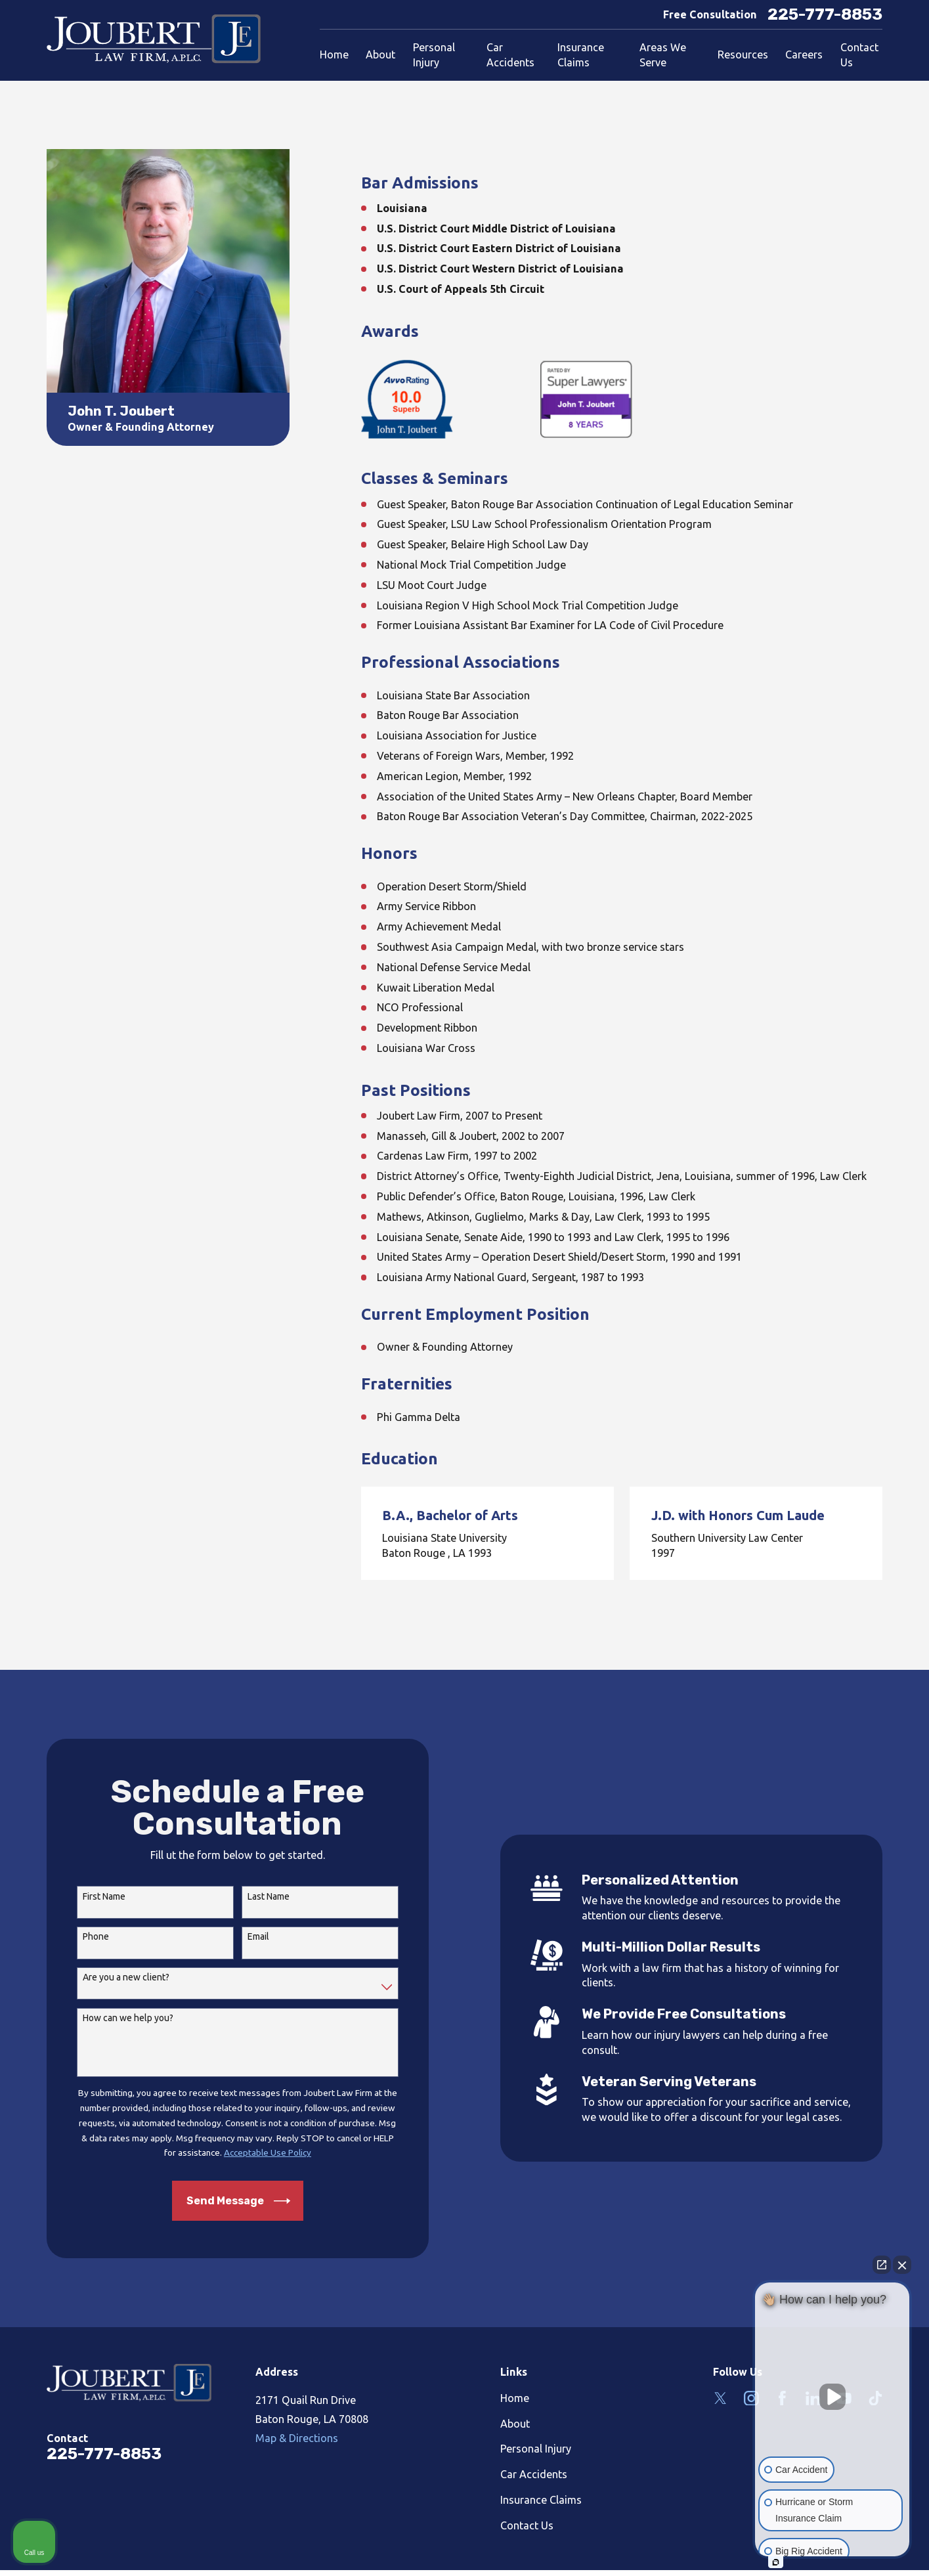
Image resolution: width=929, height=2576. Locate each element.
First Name (96, 1896)
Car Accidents (533, 2474)
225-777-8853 (824, 14)
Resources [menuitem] (743, 54)
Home (514, 2398)
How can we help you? (120, 2018)
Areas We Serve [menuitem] (662, 54)
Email (250, 1936)
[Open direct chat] (882, 2265)
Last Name (261, 1896)
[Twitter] (720, 2398)
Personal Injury (535, 2449)
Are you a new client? (118, 1977)
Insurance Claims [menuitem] (580, 54)
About (515, 2424)
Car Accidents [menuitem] (510, 54)
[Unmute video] (832, 2397)
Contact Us (526, 2525)
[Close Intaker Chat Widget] (902, 2265)
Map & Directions (296, 2438)
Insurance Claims (541, 2500)
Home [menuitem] (334, 54)
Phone (88, 1936)
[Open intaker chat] (775, 2562)
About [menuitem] (380, 54)
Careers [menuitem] (804, 54)
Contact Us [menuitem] (859, 54)
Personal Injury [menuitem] (434, 54)
